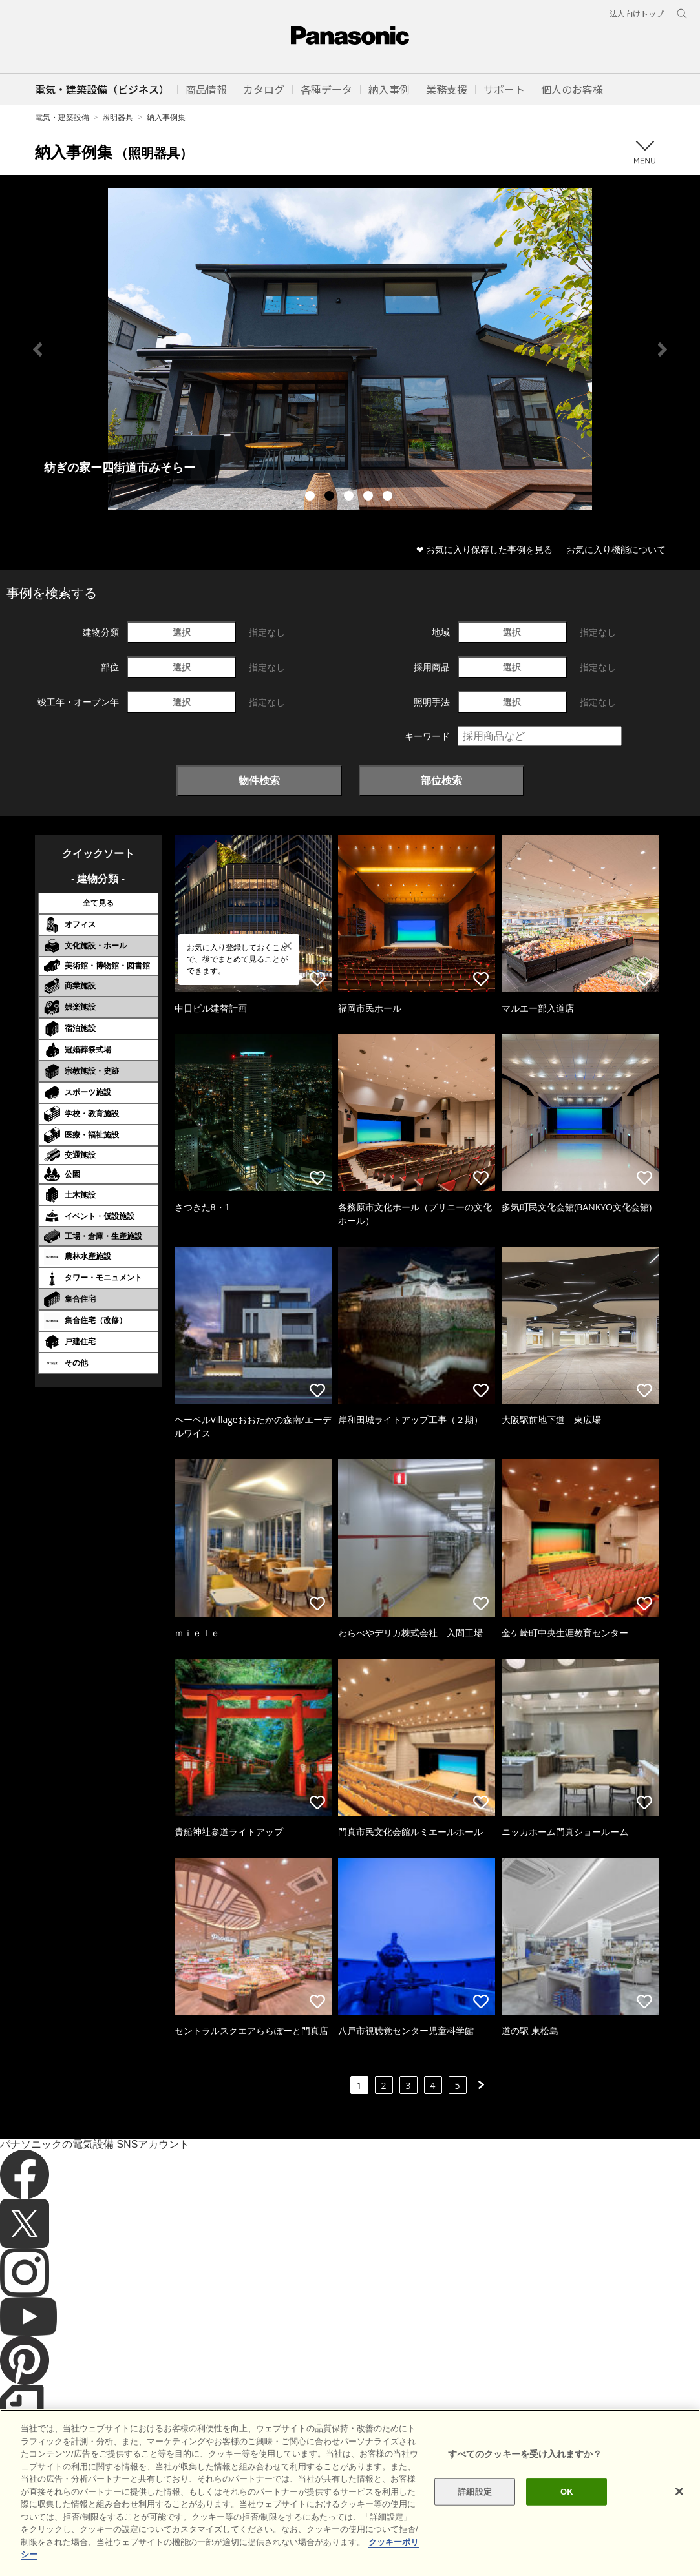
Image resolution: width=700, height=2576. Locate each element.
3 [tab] (350, 497)
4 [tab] (369, 497)
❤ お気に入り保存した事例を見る (484, 549)
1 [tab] (311, 497)
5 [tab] (389, 497)
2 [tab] (330, 497)
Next (662, 349)
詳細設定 (475, 2492)
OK (566, 2492)
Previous (37, 349)
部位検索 (441, 780)
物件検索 (259, 780)
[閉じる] (679, 2491)
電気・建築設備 (62, 117)
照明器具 (117, 117)
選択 (182, 632)
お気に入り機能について (616, 549)
